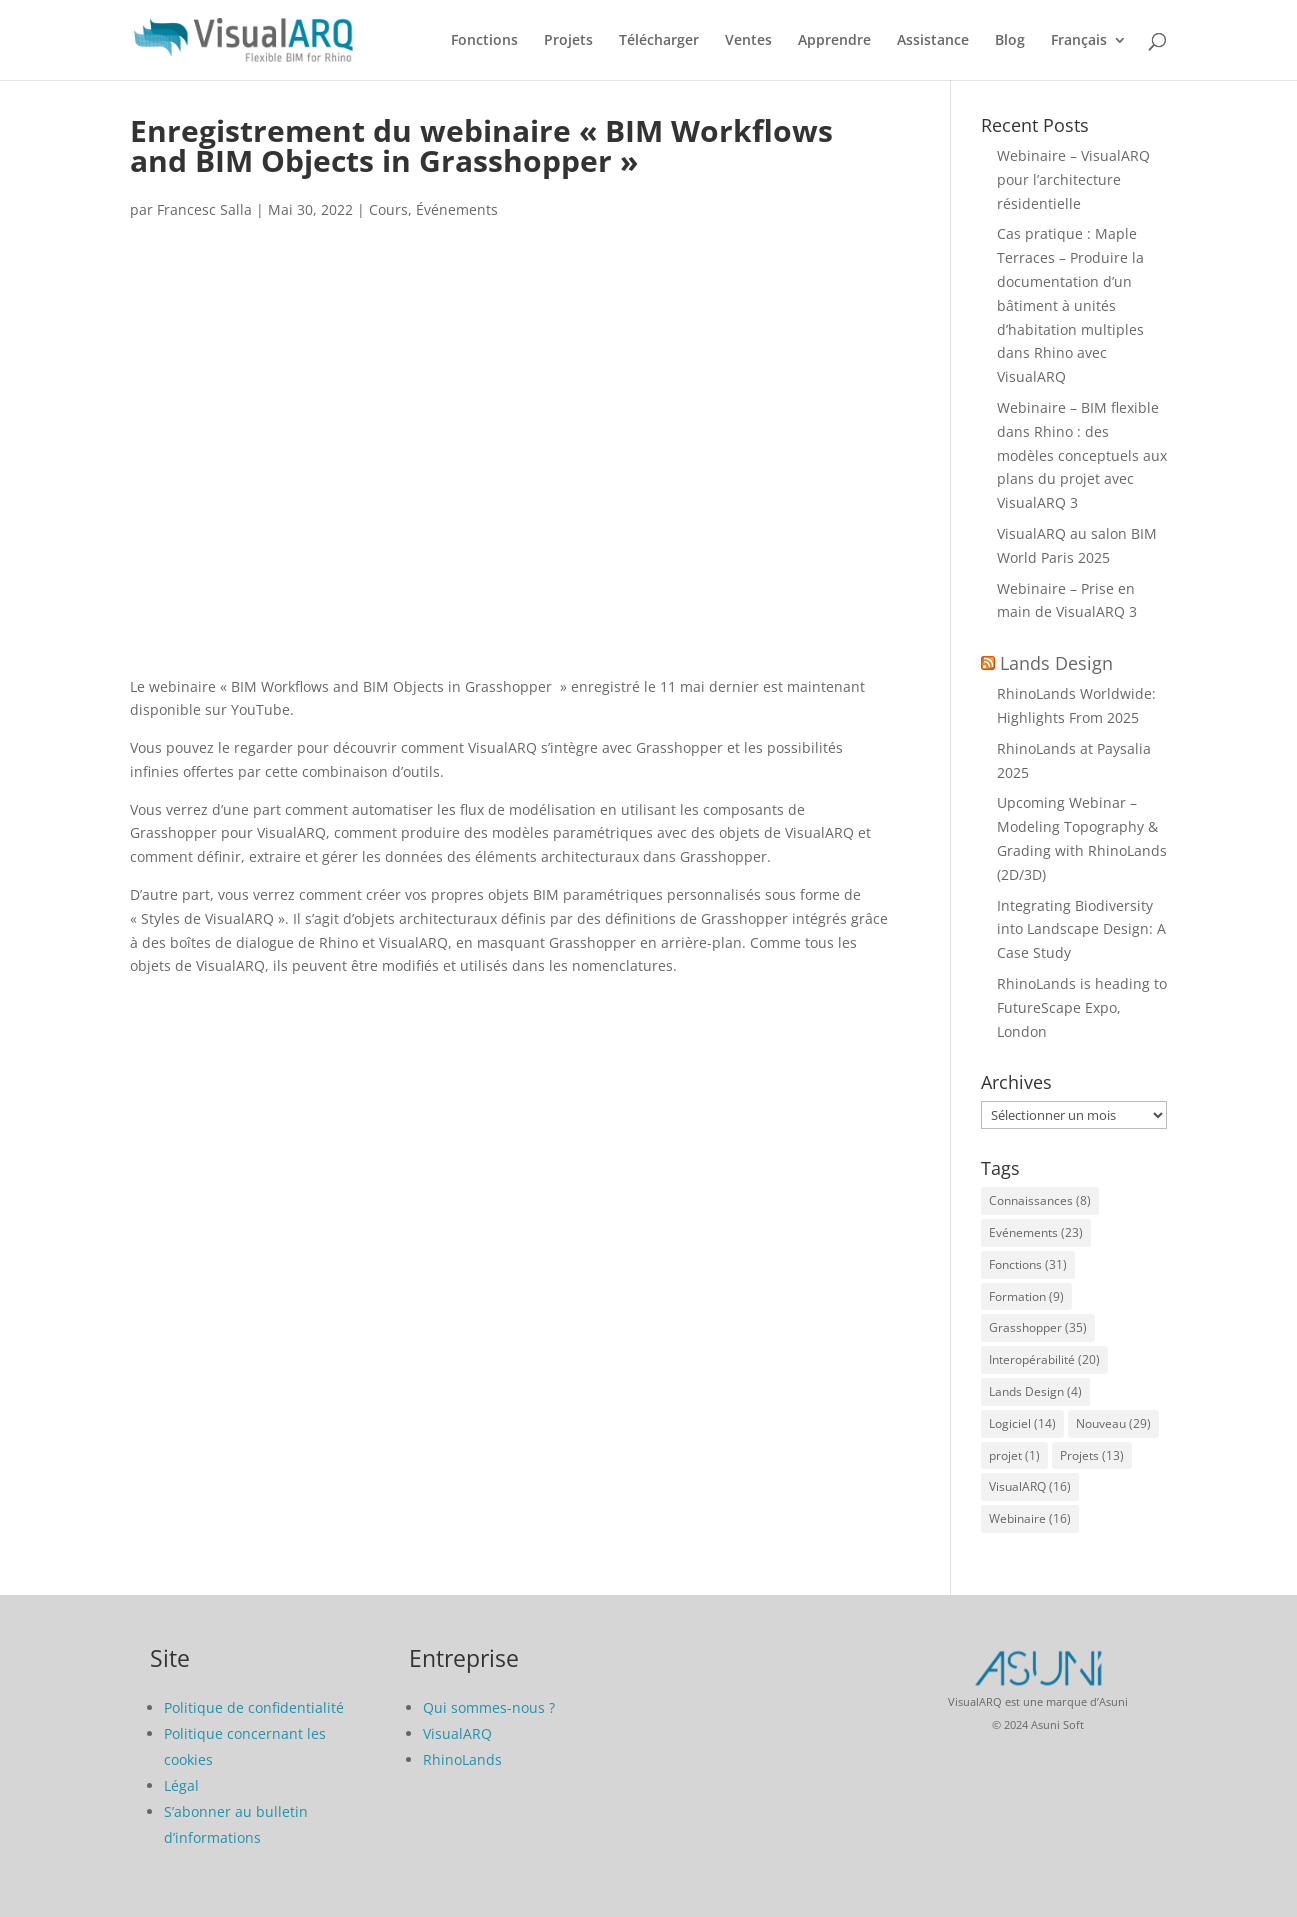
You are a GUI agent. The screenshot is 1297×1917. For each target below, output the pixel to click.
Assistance (933, 41)
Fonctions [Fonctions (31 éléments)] (1028, 1264)
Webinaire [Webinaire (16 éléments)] (1030, 1518)
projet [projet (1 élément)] (1014, 1455)
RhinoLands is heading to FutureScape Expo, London (1082, 1007)
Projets (568, 41)
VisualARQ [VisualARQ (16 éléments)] (1030, 1486)
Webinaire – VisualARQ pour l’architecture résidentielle (1073, 179)
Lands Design (1056, 663)
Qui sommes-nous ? (489, 1707)
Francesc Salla (204, 209)
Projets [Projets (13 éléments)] (1092, 1455)
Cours (388, 209)
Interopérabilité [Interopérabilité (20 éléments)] (1044, 1359)
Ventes (748, 41)
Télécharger (659, 41)
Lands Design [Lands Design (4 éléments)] (1035, 1391)
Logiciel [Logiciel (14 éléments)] (1022, 1423)
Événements (457, 209)
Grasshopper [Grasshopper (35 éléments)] (1038, 1327)
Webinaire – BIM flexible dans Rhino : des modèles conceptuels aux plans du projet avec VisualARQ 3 (1082, 455)
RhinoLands (462, 1759)
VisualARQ (457, 1733)
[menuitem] (1089, 56)
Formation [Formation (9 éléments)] (1026, 1296)
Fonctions (484, 41)
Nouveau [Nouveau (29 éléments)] (1113, 1423)
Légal (181, 1785)
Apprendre (834, 41)
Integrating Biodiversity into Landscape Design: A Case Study (1081, 929)
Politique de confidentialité (254, 1707)
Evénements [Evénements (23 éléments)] (1036, 1232)
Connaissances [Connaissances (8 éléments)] (1040, 1200)
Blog (1010, 41)
